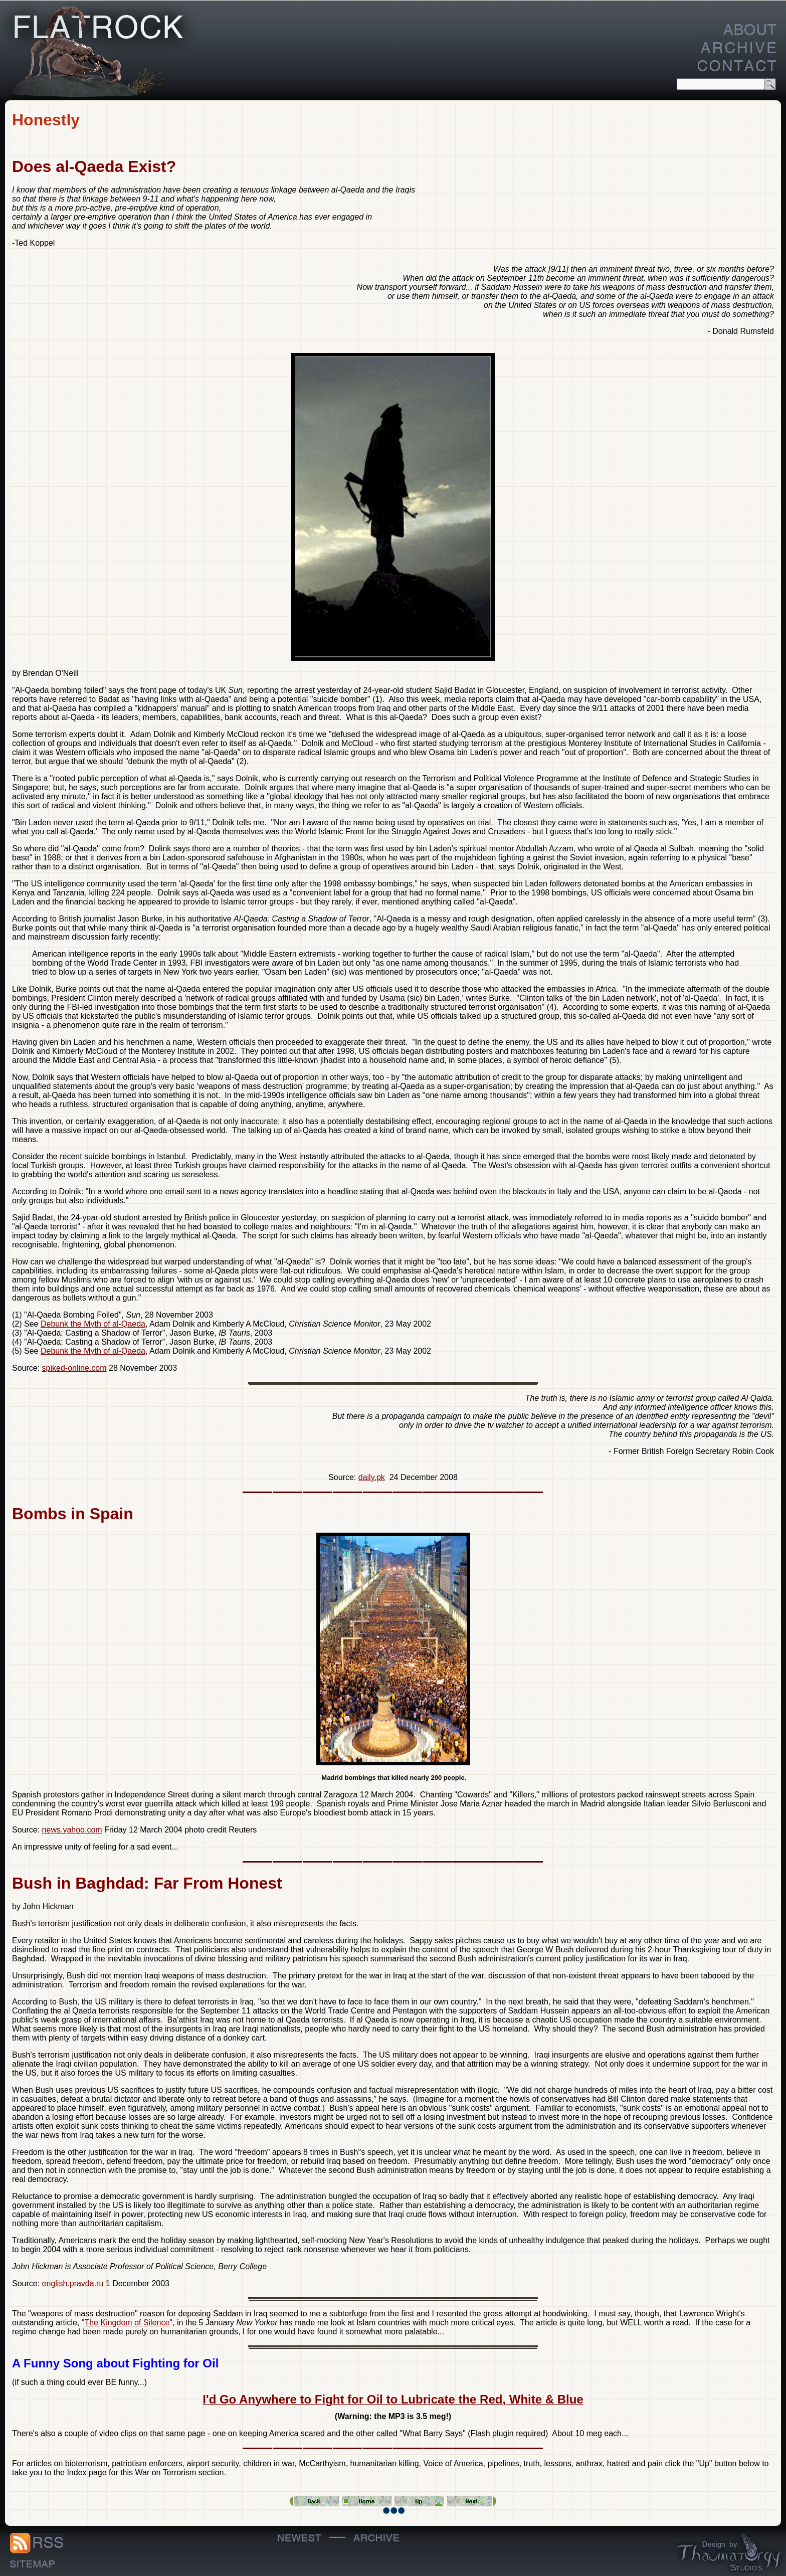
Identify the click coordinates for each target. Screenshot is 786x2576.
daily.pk (371, 1477)
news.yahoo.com (72, 1829)
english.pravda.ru (73, 2283)
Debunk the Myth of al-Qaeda (93, 1324)
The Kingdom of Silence (126, 2322)
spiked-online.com (74, 1368)
